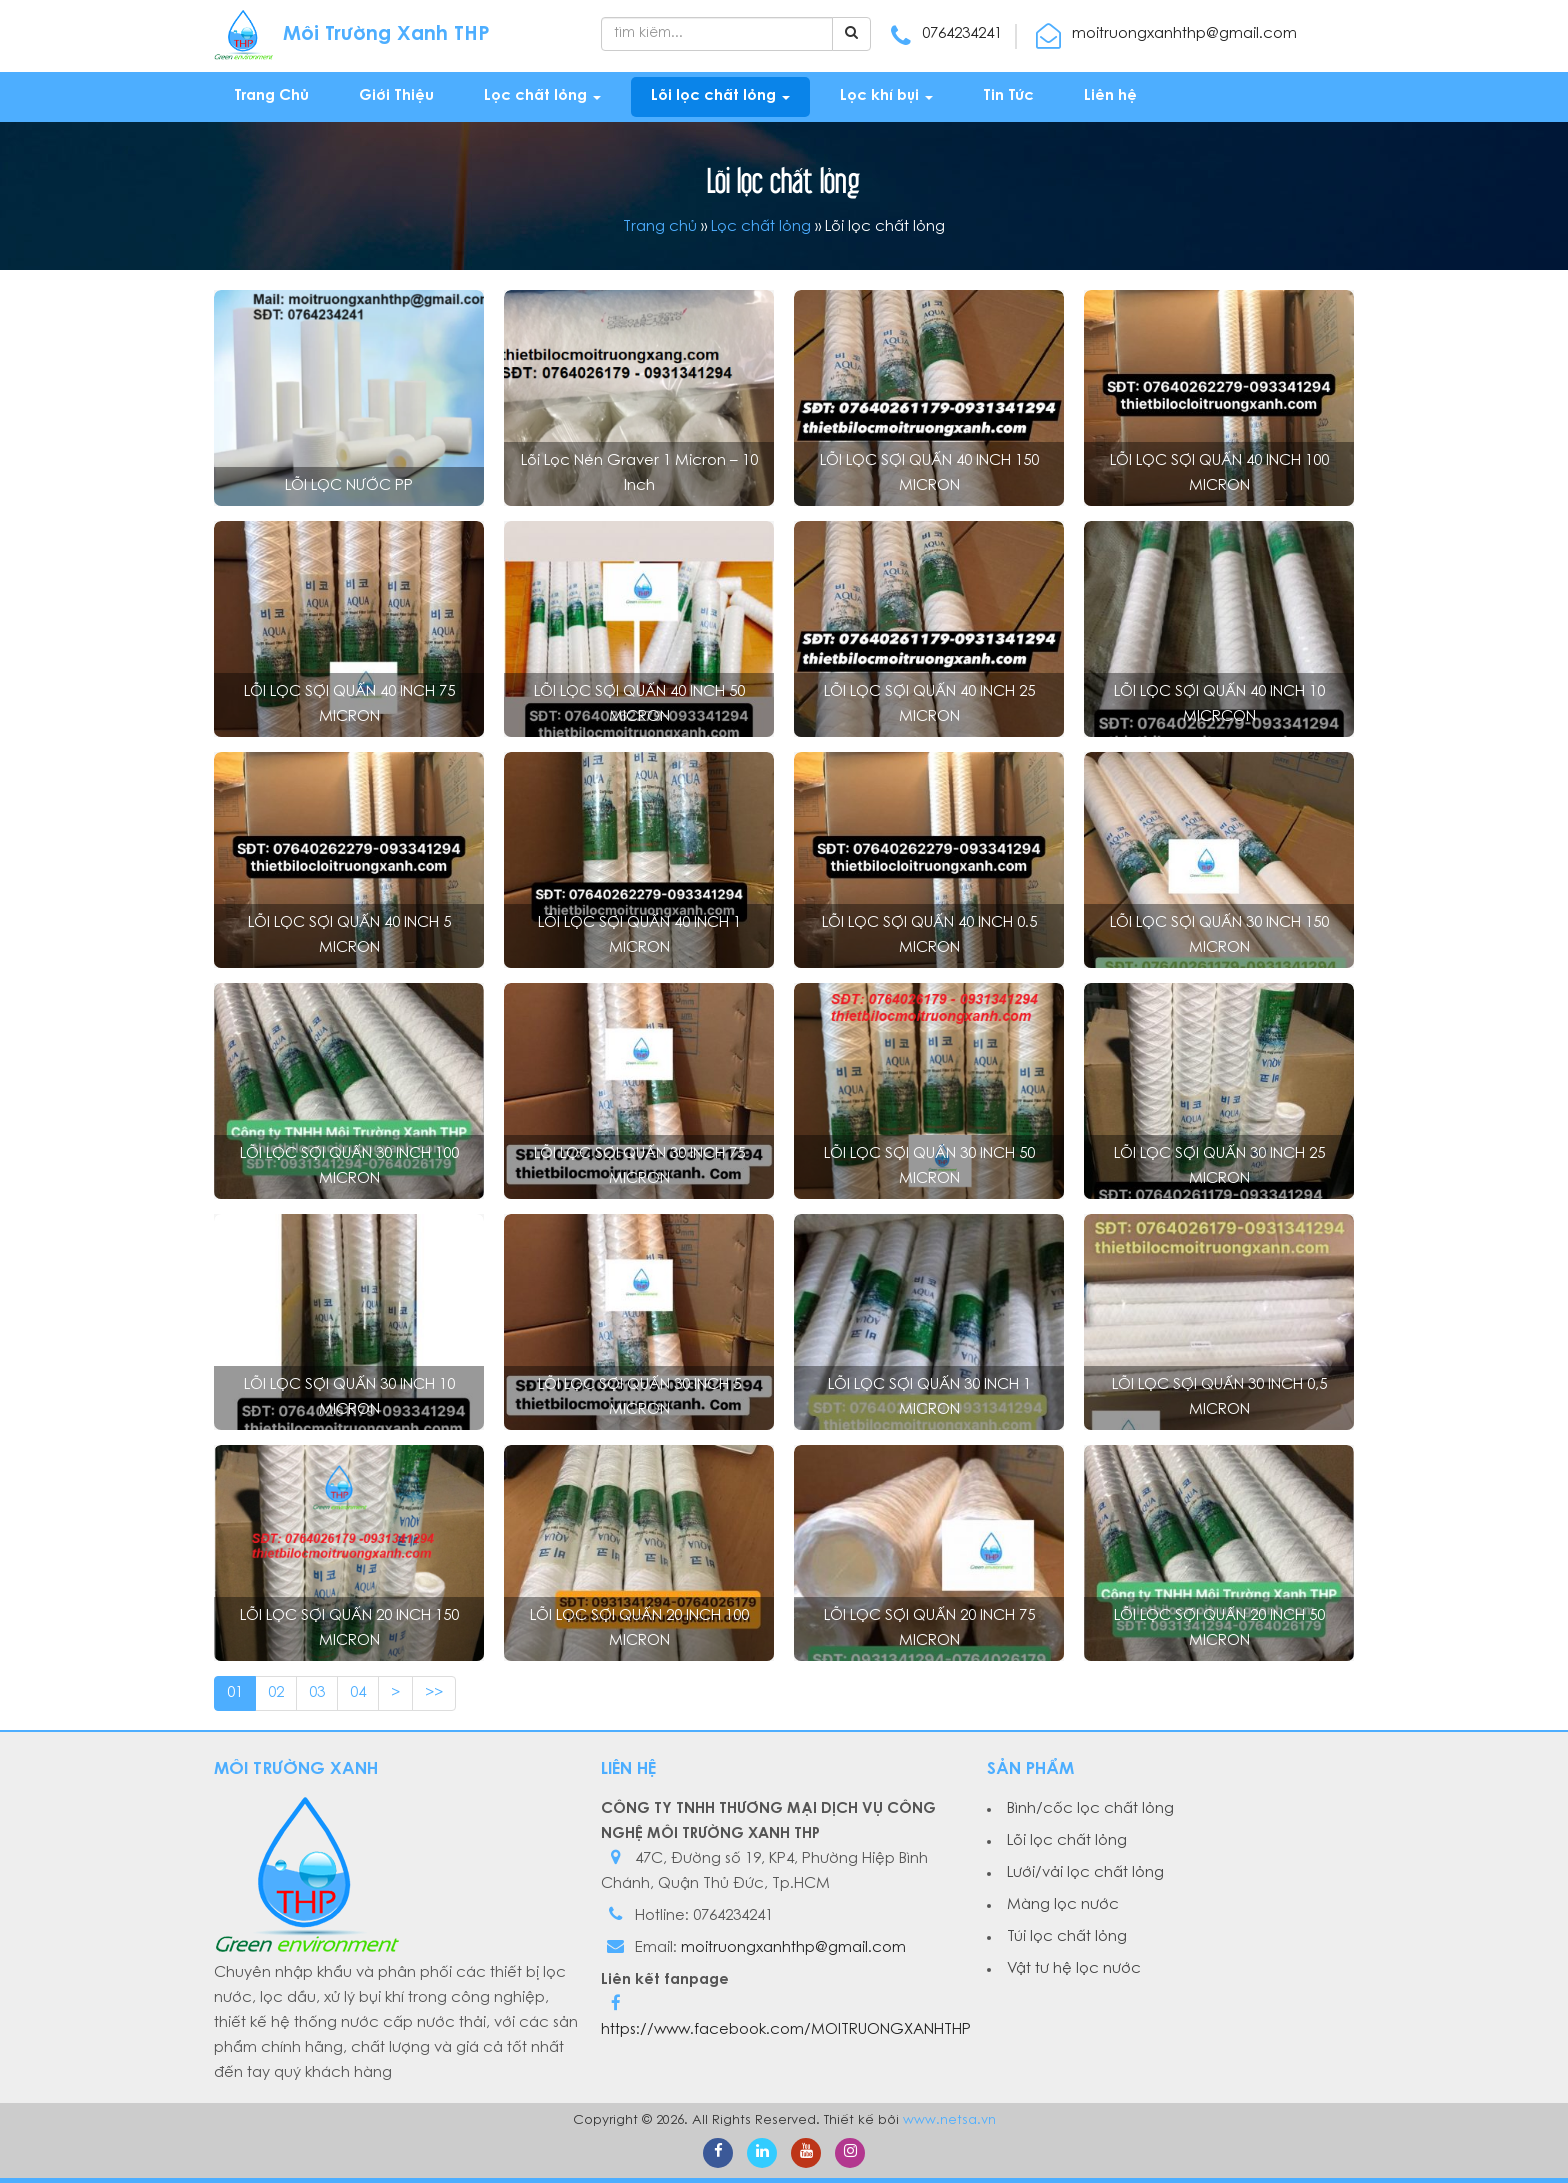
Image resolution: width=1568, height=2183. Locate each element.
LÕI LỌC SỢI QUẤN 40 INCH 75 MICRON (349, 705)
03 (317, 1693)
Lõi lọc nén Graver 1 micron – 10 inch (639, 474)
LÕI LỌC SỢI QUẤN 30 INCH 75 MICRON (639, 1167)
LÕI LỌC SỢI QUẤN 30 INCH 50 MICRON (929, 1167)
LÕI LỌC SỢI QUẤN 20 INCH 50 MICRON (1219, 1629)
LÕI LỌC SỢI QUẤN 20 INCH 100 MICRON (639, 1629)
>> (434, 1693)
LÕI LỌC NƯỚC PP (349, 486)
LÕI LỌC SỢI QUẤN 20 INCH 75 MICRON (929, 1629)
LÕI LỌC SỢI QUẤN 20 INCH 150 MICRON (349, 1629)
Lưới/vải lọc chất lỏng (1085, 1873)
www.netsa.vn (949, 2120)
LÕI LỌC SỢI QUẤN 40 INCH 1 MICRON (639, 936)
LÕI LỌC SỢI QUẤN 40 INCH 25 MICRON (929, 705)
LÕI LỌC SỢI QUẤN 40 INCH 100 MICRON (1219, 474)
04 (358, 1693)
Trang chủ (660, 227)
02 (276, 1693)
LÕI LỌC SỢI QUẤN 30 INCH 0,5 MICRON (1219, 1398)
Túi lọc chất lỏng (1067, 1937)
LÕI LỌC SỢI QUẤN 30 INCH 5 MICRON (639, 1398)
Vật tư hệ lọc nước (1074, 1969)
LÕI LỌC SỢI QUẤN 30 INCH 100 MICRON (349, 1167)
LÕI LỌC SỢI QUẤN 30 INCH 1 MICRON (929, 1398)
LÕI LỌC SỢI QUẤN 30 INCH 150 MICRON (1219, 936)
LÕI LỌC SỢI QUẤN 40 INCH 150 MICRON (929, 474)
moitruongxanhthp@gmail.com (793, 1948)
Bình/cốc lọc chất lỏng (1090, 1809)
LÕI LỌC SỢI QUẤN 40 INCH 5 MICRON (349, 936)
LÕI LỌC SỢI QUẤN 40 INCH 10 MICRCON (1219, 705)
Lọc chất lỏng (761, 227)
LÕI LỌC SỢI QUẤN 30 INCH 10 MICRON (349, 1398)
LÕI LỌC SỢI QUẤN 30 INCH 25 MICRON (1219, 1167)
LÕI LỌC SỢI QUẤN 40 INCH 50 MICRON (639, 705)
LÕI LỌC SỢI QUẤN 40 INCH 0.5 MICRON (929, 936)
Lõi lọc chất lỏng (1067, 1841)
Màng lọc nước (1063, 1905)
